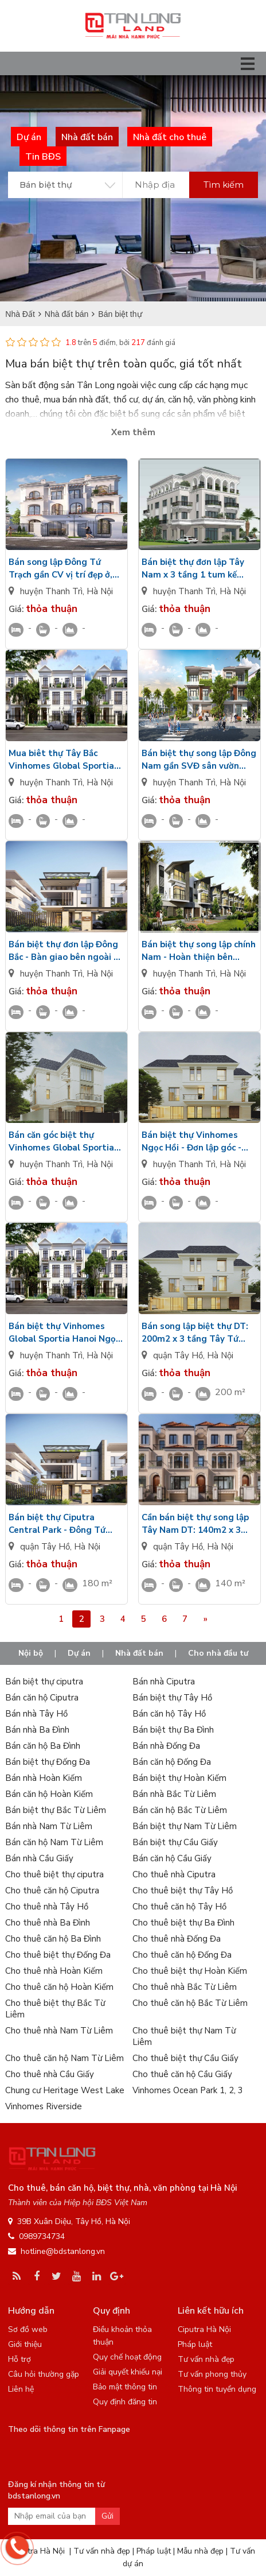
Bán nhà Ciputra (163, 1681)
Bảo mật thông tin (125, 2386)
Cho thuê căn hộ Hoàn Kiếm (59, 1987)
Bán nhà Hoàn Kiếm (43, 1778)
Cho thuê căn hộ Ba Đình (53, 1938)
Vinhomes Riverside (43, 2106)
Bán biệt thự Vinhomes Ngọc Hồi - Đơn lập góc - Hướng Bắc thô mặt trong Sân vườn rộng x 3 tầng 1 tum (195, 1141)
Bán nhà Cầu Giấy (39, 1858)
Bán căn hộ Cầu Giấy (172, 1858)
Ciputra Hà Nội (204, 2329)
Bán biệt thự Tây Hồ (172, 1697)
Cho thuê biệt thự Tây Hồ (182, 1890)
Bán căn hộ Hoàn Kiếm (49, 1794)
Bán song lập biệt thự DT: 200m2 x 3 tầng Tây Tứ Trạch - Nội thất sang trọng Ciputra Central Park (199, 1332)
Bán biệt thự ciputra (44, 1681)
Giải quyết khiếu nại (127, 2371)
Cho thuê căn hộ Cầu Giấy (182, 2074)
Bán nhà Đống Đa (166, 1746)
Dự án (79, 1653)
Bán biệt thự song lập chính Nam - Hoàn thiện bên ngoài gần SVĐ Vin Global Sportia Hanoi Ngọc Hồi (199, 951)
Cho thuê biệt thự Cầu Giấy (185, 2058)
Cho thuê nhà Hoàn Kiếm (54, 1971)
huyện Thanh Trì (51, 591)
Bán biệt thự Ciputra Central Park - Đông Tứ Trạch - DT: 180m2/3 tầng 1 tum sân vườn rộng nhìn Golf (66, 1524)
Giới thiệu (25, 2344)
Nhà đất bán (139, 1653)
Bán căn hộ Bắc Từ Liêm (179, 1810)
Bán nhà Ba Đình (37, 1730)
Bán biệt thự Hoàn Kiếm (179, 1778)
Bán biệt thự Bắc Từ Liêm (55, 1810)
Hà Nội (100, 591)
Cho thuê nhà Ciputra (174, 1874)
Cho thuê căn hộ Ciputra (52, 1890)
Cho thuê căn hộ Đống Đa (182, 1955)
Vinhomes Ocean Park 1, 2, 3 (187, 2090)
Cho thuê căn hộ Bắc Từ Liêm (190, 2003)
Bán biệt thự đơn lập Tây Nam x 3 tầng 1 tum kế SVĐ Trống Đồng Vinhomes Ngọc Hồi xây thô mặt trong (199, 568)
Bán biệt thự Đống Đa (47, 1762)
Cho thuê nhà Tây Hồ (46, 1906)
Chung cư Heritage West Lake (64, 2090)
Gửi (107, 2516)
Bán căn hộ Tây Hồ (169, 1713)
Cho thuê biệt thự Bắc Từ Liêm (55, 2008)
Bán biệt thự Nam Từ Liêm (184, 1826)
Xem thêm (133, 432)
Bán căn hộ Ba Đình (42, 1746)
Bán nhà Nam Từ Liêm (48, 1826)
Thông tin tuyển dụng (217, 2389)
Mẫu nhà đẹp (200, 2551)
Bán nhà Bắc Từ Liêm (174, 1794)
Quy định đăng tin (125, 2401)
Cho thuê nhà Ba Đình (47, 1922)
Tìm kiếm (224, 184)
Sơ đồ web (28, 2329)
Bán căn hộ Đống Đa (171, 1762)
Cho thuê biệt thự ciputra (54, 1874)
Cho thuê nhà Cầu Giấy (49, 2074)
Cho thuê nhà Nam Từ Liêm (59, 2030)
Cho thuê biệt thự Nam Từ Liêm (184, 2036)
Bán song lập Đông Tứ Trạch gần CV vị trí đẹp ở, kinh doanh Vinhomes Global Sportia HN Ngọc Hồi (60, 568)
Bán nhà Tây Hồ (36, 1713)
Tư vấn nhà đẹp (206, 2359)
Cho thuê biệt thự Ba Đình (183, 1922)
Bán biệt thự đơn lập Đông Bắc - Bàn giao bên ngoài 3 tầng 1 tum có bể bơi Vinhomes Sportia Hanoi (64, 951)
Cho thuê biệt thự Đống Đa (58, 1955)
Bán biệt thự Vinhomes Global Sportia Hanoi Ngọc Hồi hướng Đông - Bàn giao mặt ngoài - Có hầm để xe (64, 1332)
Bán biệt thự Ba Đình (173, 1730)
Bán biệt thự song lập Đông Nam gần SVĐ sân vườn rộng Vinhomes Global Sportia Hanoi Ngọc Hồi (199, 759)
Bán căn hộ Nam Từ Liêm (54, 1842)
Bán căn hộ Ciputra (42, 1697)
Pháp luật (195, 2344)
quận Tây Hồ (178, 1355)
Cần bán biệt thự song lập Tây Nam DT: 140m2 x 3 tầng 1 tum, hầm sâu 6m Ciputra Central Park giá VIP (195, 1524)
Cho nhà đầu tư (218, 1653)
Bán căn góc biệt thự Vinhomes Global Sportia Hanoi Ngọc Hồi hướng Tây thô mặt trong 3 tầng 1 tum (64, 1141)
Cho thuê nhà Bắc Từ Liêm (184, 1987)
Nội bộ (30, 1653)
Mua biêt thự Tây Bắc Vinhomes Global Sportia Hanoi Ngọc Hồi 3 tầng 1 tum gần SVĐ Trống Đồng (63, 759)
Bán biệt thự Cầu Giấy (175, 1842)
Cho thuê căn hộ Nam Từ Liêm (64, 2058)
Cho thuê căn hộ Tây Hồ (179, 1906)
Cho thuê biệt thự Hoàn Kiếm (189, 1971)
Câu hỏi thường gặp (43, 2374)
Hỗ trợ (19, 2359)
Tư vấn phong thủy (212, 2374)
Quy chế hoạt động (127, 2357)
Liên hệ (21, 2389)
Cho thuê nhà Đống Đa (176, 1938)
